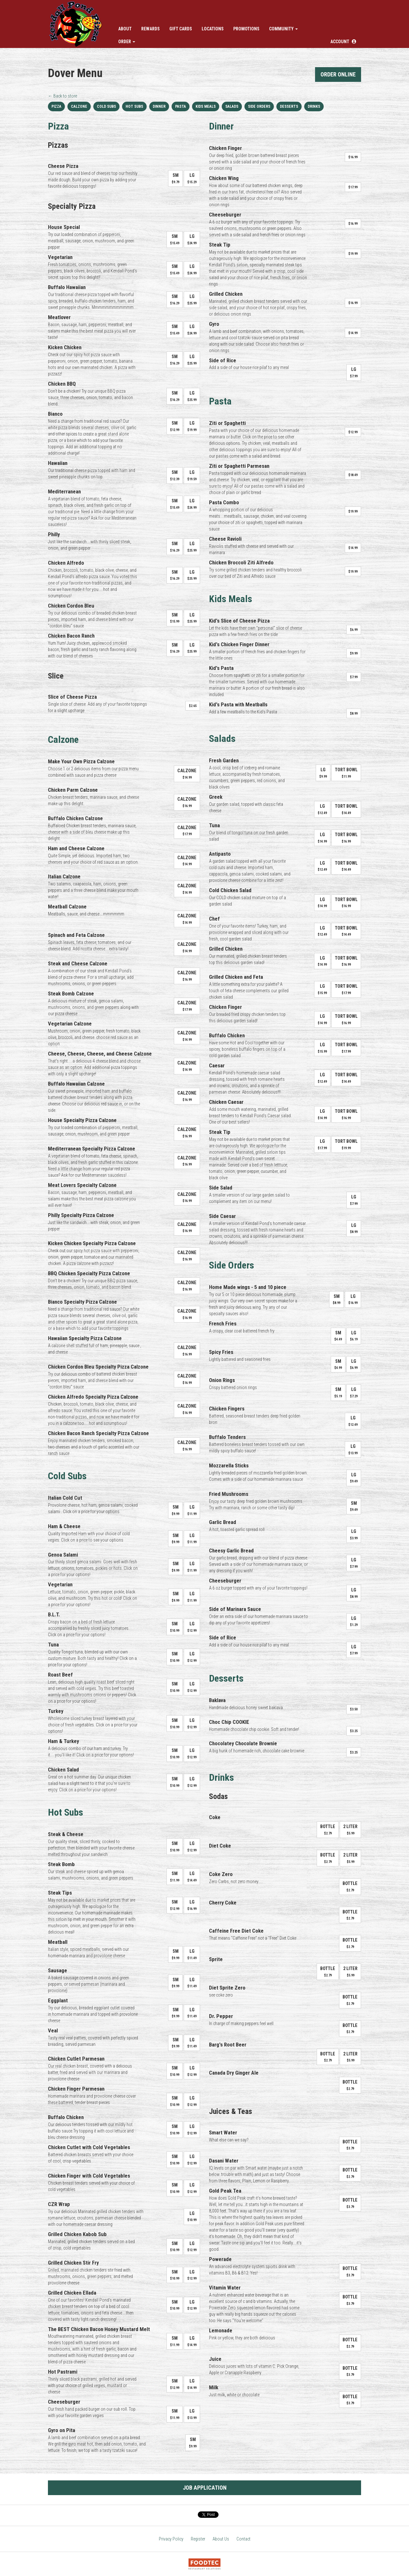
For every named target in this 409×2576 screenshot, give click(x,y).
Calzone (79, 106)
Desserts (289, 106)
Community (283, 28)
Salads (231, 106)
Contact (243, 2538)
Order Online (338, 74)
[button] (343, 41)
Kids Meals (206, 106)
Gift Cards (180, 28)
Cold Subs (106, 106)
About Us (220, 2538)
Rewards (150, 28)
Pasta (180, 106)
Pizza (56, 106)
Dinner (159, 106)
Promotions (246, 28)
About (125, 28)
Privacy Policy (171, 2538)
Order (126, 41)
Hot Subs (134, 106)
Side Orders (259, 106)
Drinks (314, 106)
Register (198, 2538)
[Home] (76, 24)
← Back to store (62, 95)
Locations (213, 28)
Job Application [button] (205, 2487)
